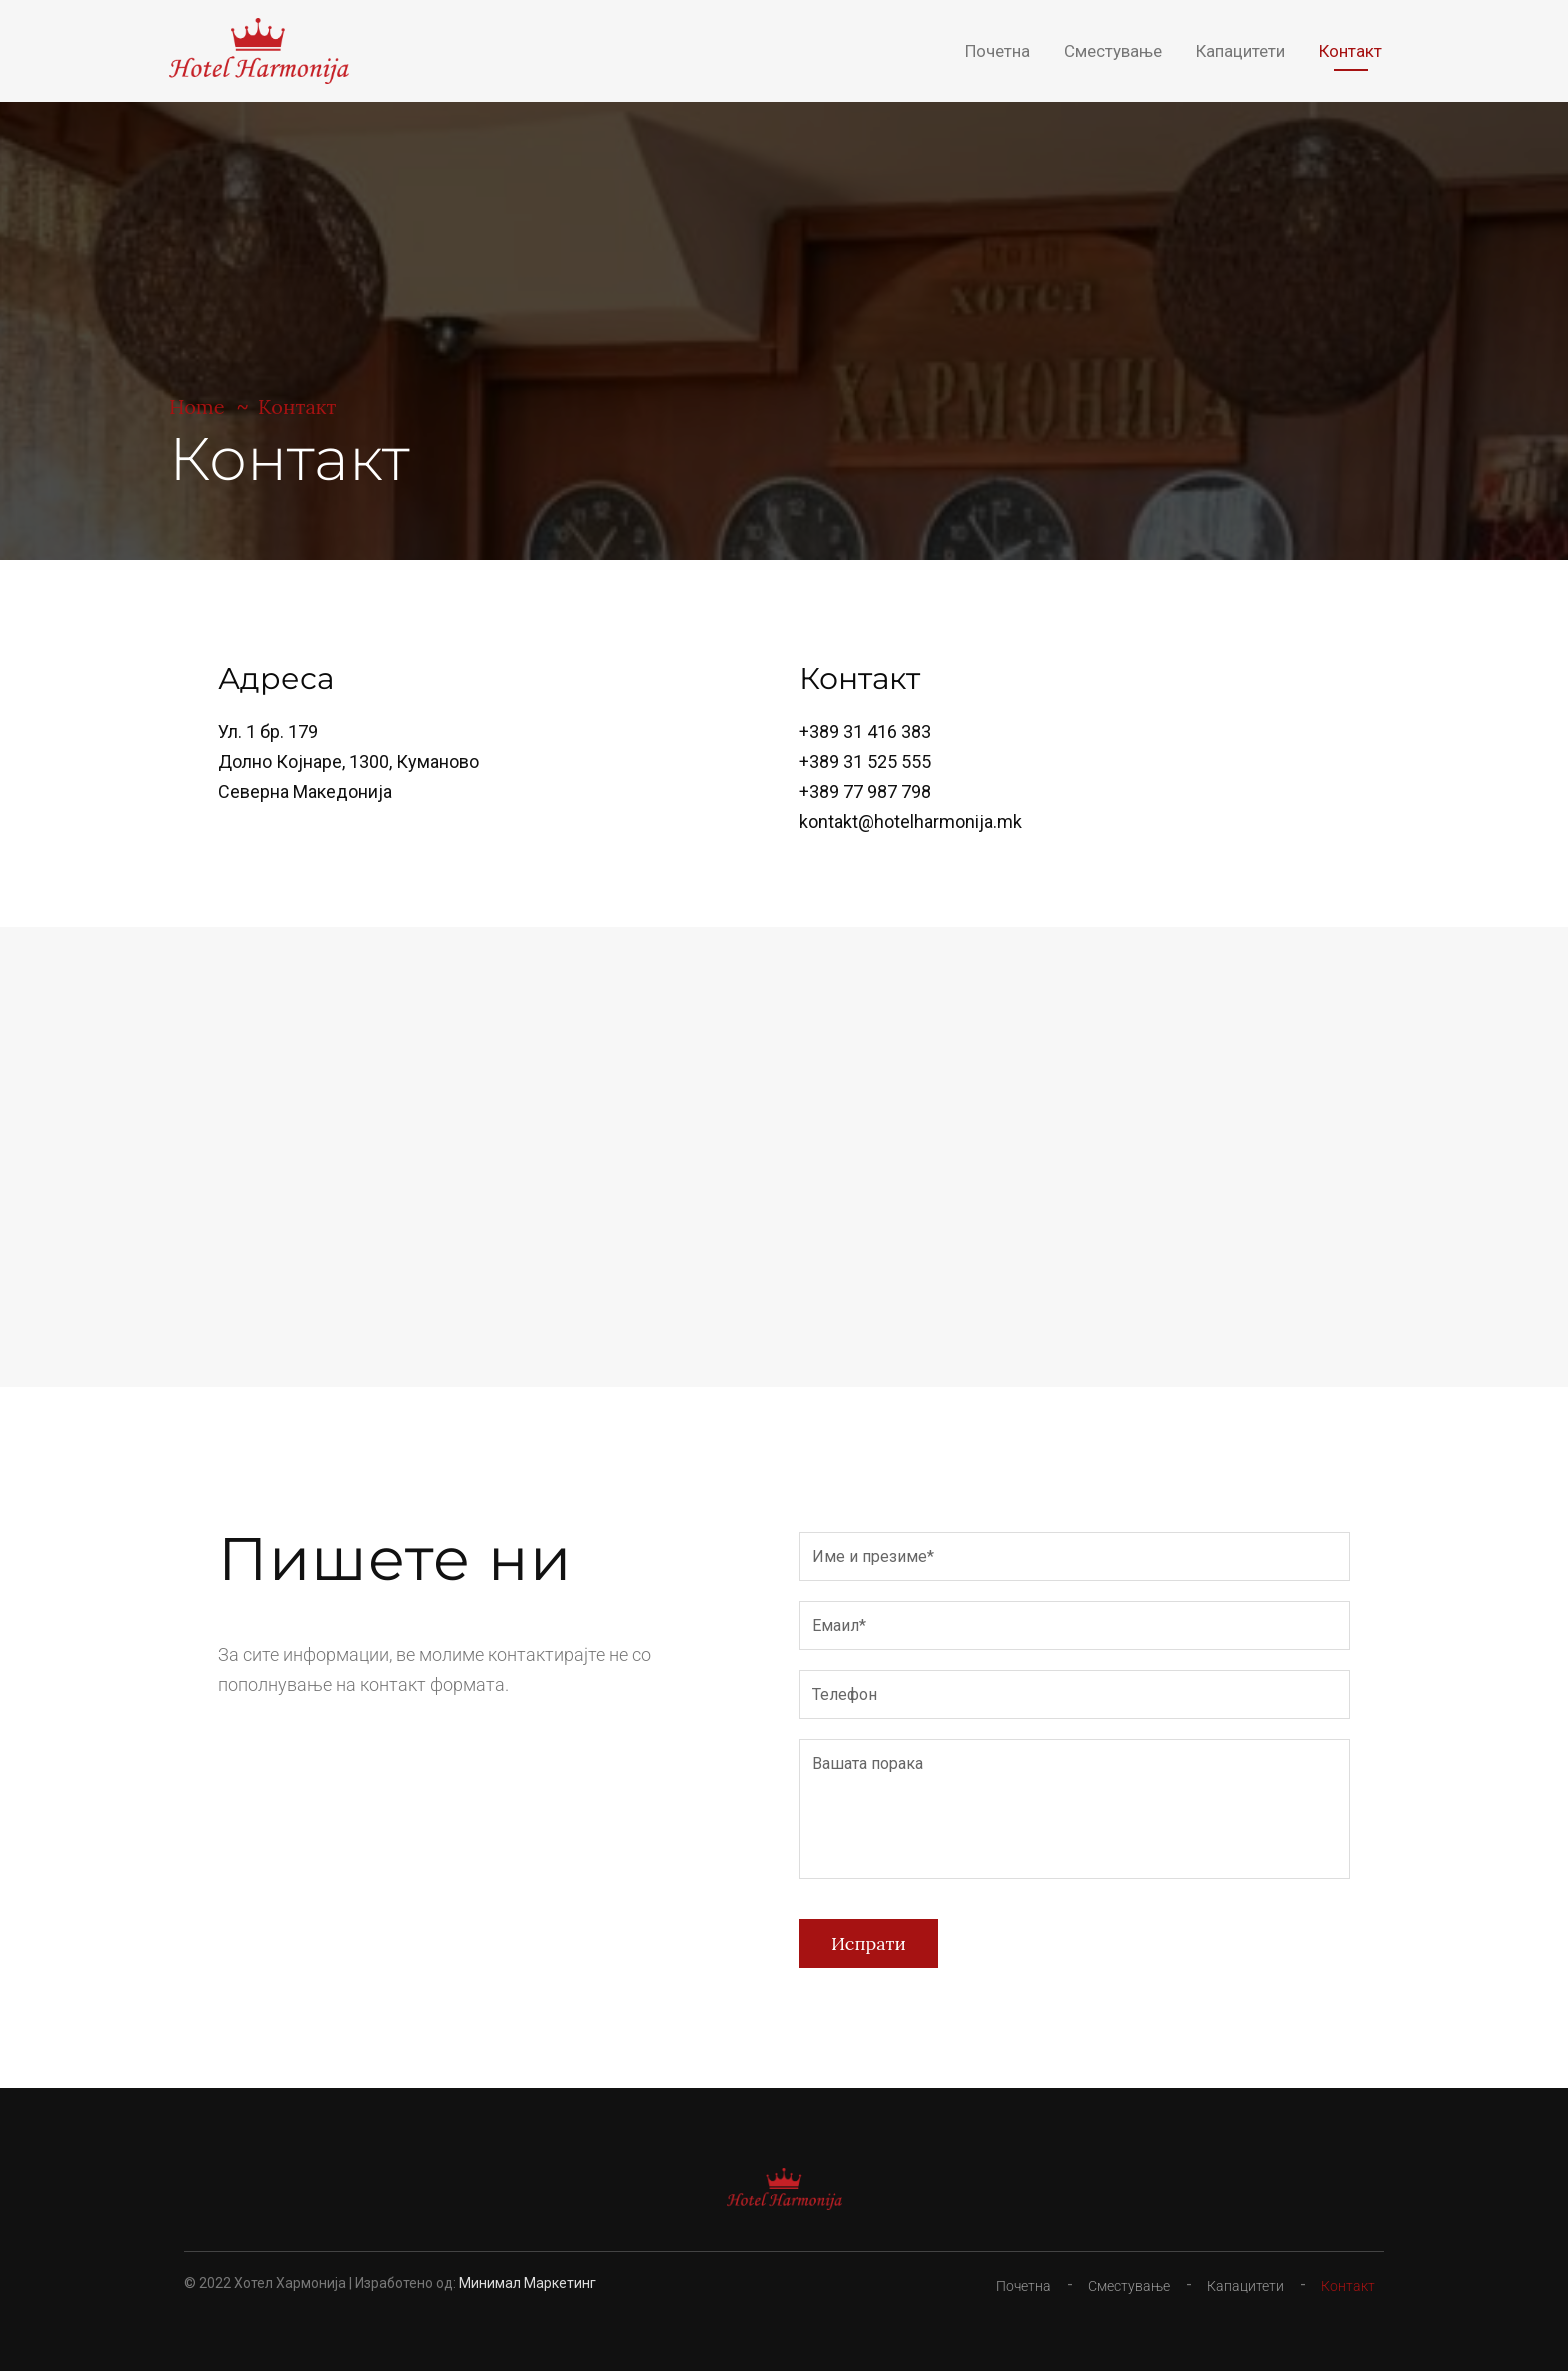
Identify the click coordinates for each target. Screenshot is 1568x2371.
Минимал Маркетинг (527, 2283)
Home (197, 406)
